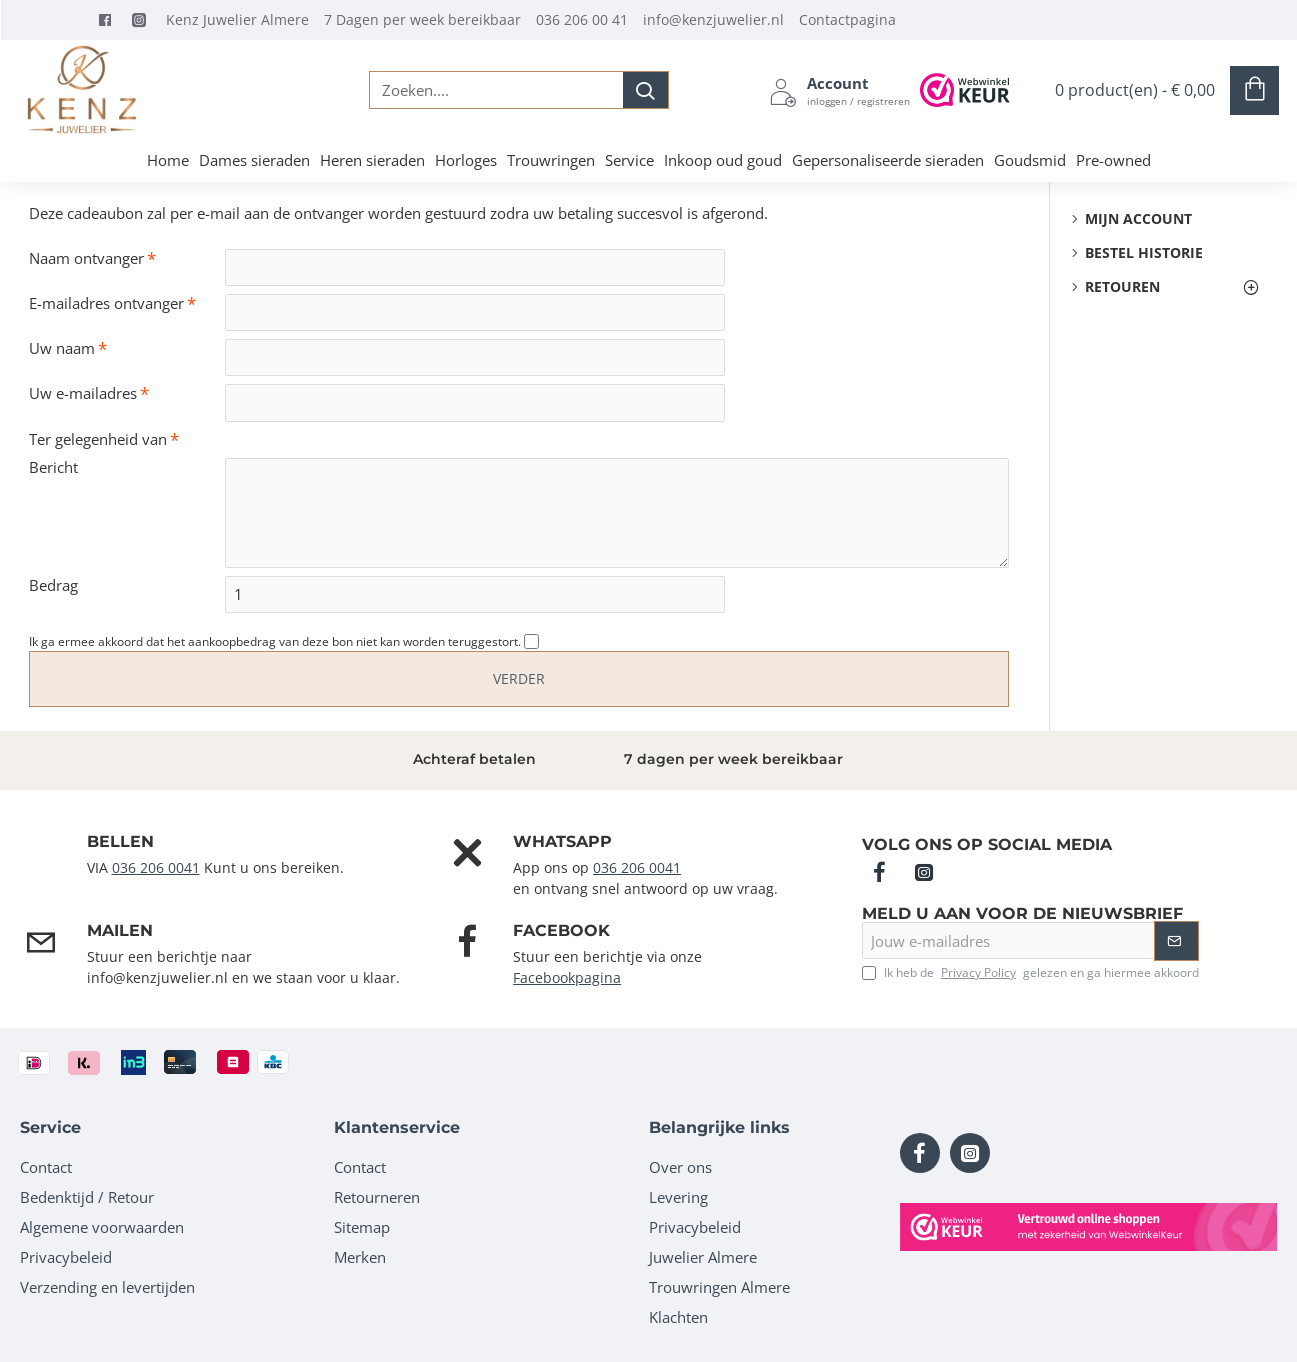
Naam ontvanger (86, 258)
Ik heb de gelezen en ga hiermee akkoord (1030, 973)
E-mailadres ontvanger (106, 304)
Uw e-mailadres (83, 396)
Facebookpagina (567, 977)
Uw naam (62, 350)
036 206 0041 (156, 867)
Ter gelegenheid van (98, 442)
